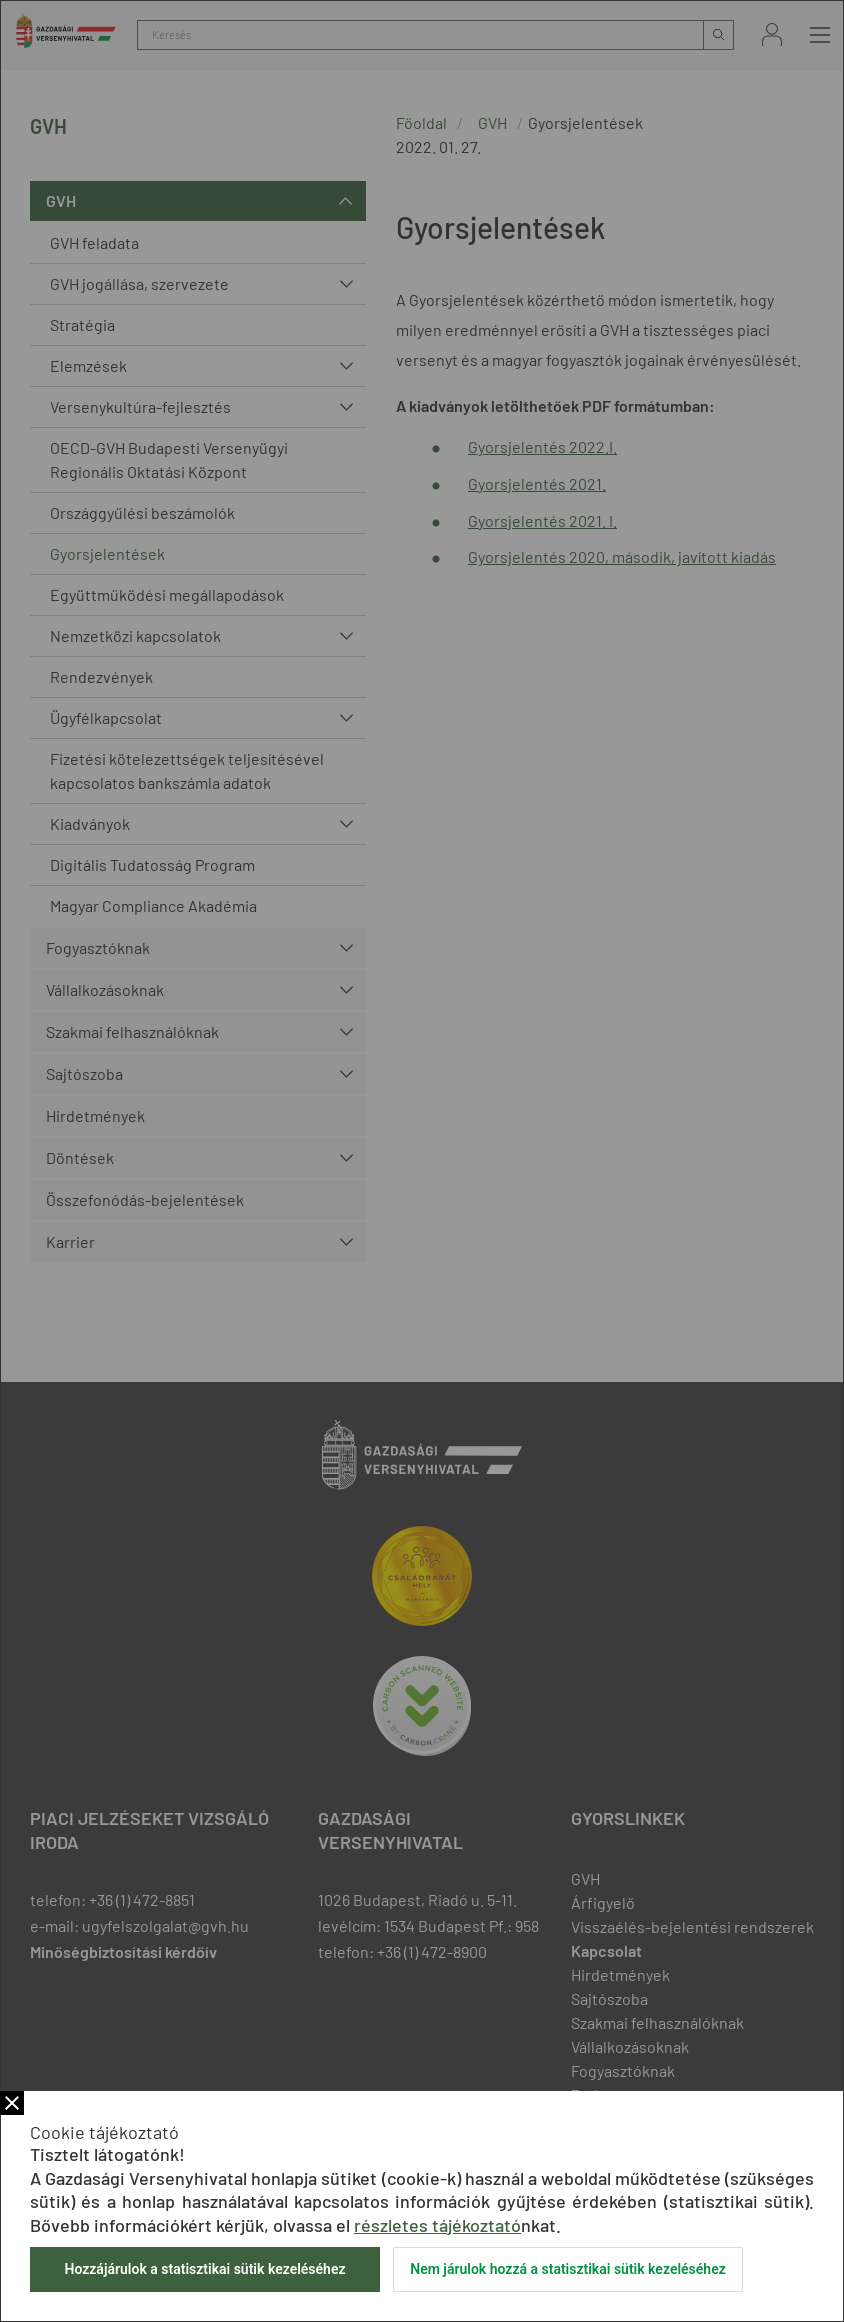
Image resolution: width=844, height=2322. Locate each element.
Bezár (12, 2103)
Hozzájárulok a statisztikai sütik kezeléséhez (204, 2269)
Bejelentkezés (772, 34)
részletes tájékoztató (437, 2225)
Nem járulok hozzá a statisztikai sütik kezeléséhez (568, 2269)
